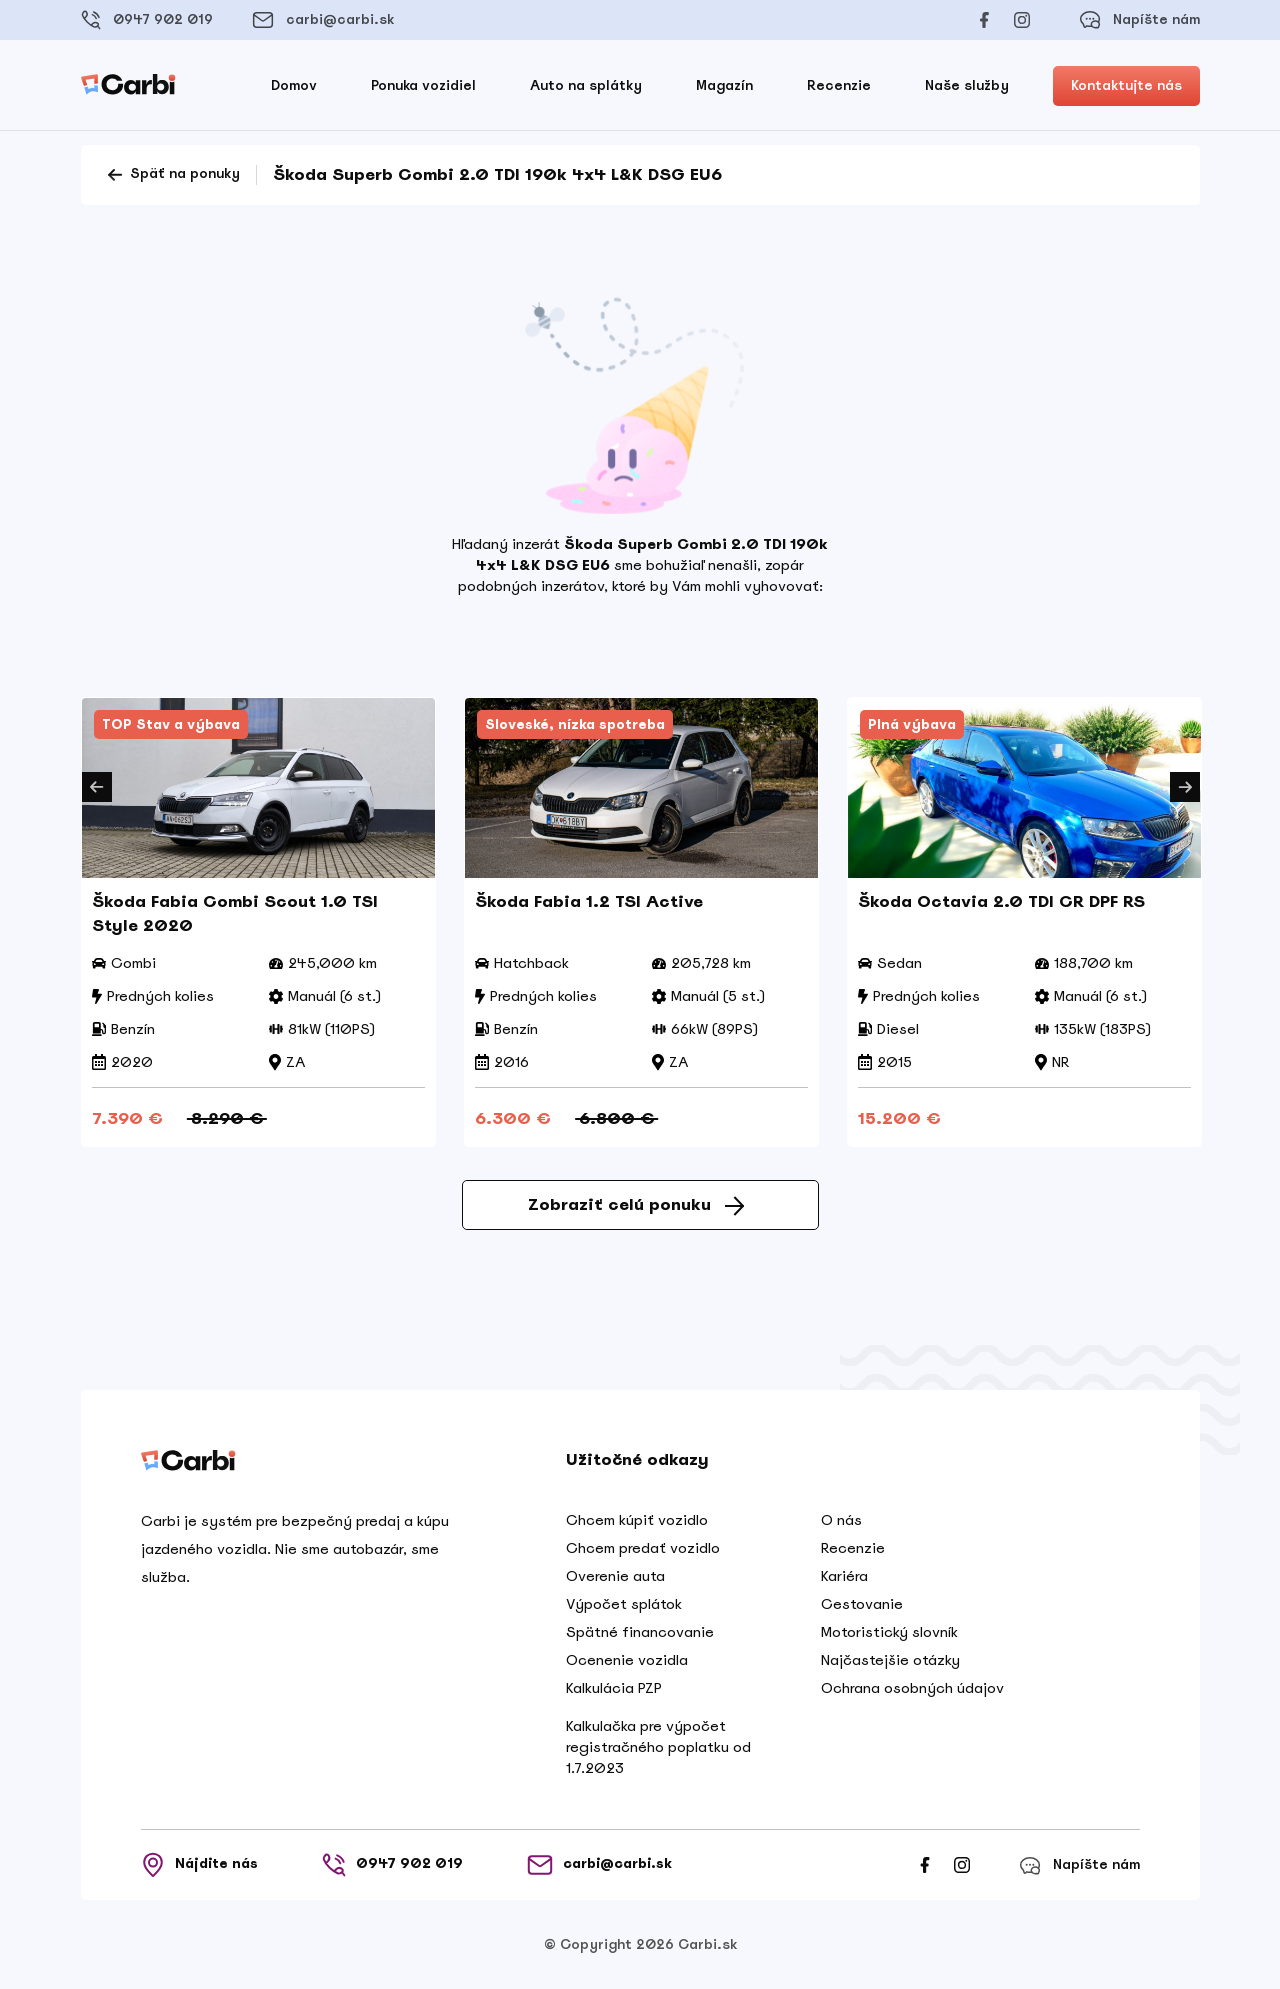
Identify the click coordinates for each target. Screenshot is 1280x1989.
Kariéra (844, 1576)
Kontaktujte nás (1126, 85)
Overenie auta (615, 1576)
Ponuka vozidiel (423, 85)
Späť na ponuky (172, 175)
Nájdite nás (199, 1865)
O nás (841, 1520)
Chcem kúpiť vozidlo (637, 1520)
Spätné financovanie (640, 1632)
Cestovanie (862, 1604)
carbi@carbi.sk (323, 20)
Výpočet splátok (624, 1604)
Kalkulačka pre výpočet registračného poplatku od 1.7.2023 (658, 1747)
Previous (97, 787)
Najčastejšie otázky (890, 1660)
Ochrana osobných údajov (912, 1688)
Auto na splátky (586, 85)
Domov (294, 85)
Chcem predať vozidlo (643, 1548)
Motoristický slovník (889, 1632)
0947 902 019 (147, 20)
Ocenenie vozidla (627, 1660)
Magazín (724, 85)
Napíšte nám (1139, 20)
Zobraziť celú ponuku (636, 1205)
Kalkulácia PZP (614, 1688)
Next (1185, 787)
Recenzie (839, 85)
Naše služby (967, 85)
